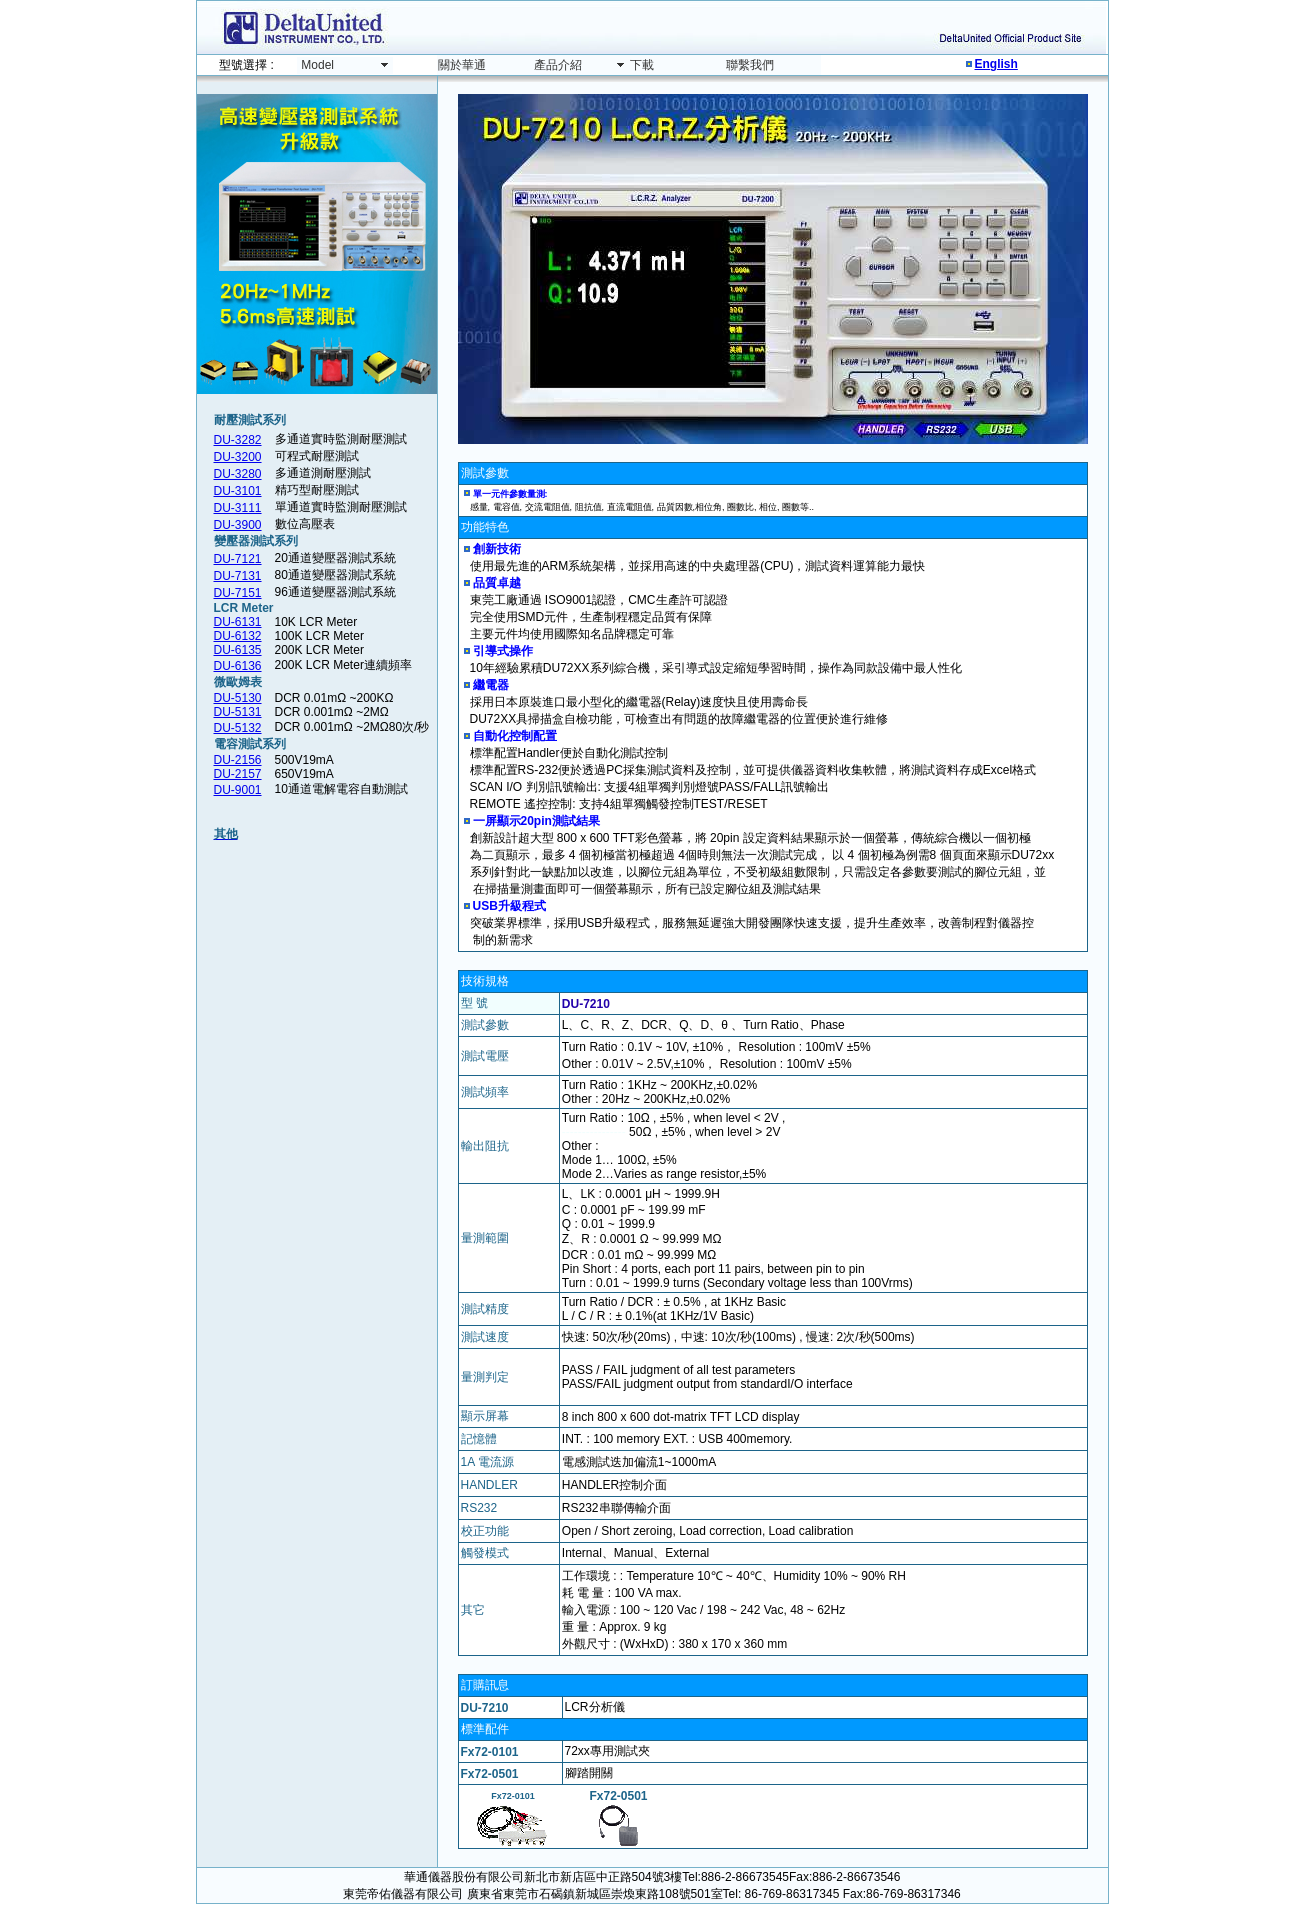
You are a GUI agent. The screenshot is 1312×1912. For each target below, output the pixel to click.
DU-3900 (238, 525)
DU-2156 (238, 760)
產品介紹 (558, 65)
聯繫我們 (750, 65)
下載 (642, 65)
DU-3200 (238, 457)
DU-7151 (238, 593)
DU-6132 (238, 636)
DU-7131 (238, 576)
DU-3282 (238, 440)
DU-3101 (238, 491)
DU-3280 (238, 474)
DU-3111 (238, 508)
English (996, 64)
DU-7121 (238, 559)
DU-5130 (238, 698)
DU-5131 (238, 712)
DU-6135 (238, 650)
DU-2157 (238, 774)
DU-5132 (238, 728)
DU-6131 (238, 622)
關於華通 (462, 65)
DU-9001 (238, 790)
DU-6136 (238, 666)
